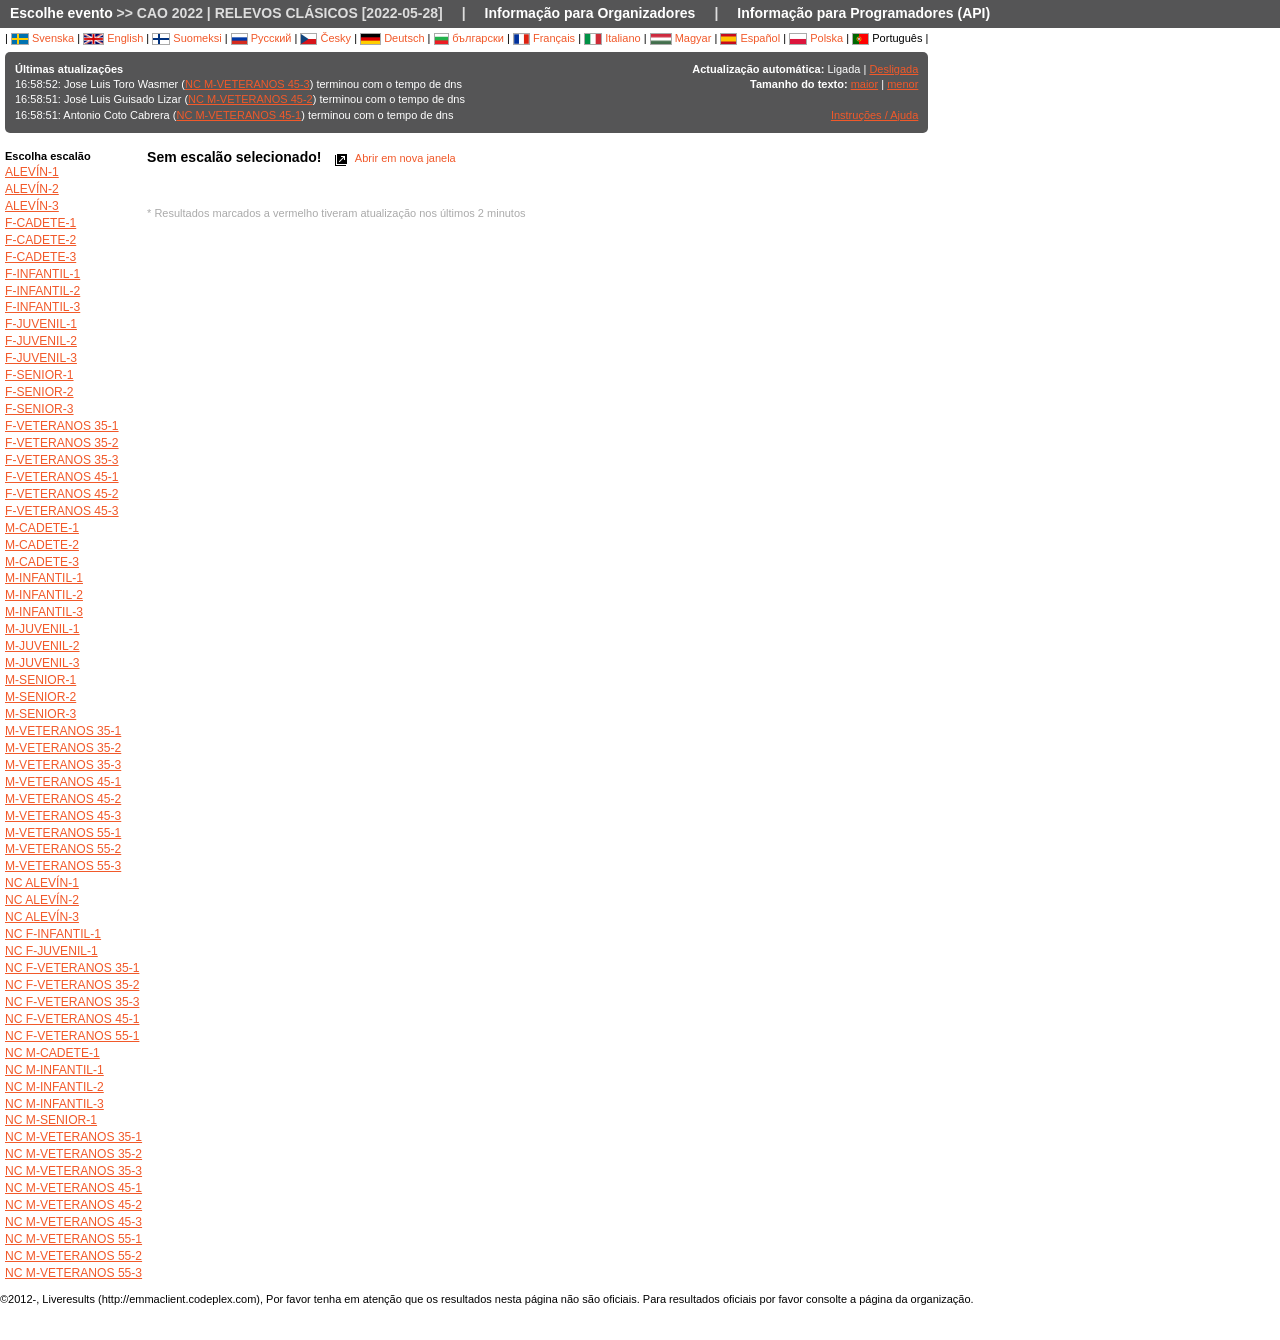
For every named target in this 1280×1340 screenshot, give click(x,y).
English (113, 38)
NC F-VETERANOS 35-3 (72, 1002)
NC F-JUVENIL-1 (51, 951)
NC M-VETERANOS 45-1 (238, 115)
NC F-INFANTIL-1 (53, 934)
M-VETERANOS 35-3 (63, 765)
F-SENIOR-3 (39, 409)
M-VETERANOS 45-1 (63, 782)
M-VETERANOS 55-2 (63, 849)
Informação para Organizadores (590, 13)
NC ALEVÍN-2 (42, 900)
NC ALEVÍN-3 (42, 917)
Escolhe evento (61, 13)
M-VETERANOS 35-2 (63, 748)
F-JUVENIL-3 (41, 358)
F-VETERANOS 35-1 (62, 426)
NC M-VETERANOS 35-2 (73, 1154)
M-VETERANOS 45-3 (63, 816)
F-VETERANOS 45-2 (62, 494)
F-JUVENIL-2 (41, 341)
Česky (325, 38)
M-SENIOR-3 (40, 714)
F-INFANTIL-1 (42, 274)
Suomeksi (186, 38)
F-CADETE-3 (40, 257)
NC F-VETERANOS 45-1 (72, 1019)
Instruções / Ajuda (874, 115)
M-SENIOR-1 (40, 680)
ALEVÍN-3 (32, 206)
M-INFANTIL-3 (44, 612)
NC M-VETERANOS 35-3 (73, 1171)
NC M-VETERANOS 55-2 (73, 1256)
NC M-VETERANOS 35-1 (73, 1137)
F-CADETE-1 (40, 223)
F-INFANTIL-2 (42, 291)
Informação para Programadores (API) (863, 13)
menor (902, 84)
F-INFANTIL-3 (42, 307)
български (469, 38)
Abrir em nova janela (393, 158)
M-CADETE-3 (42, 562)
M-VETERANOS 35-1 (63, 731)
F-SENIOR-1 (39, 375)
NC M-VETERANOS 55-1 (73, 1239)
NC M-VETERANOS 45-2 (250, 99)
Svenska (42, 38)
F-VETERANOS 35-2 (62, 443)
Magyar (681, 38)
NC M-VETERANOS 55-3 (73, 1273)
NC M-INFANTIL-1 (54, 1070)
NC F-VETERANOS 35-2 (72, 985)
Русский (261, 38)
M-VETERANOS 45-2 (63, 799)
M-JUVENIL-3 (42, 663)
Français (544, 38)
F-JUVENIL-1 (41, 324)
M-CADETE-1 (42, 528)
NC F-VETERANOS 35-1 (72, 968)
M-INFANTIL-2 (44, 595)
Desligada (893, 69)
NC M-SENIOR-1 (51, 1120)
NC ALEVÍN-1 (42, 883)
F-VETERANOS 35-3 (62, 460)
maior (865, 84)
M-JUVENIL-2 (42, 646)
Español (750, 38)
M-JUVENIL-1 (42, 629)
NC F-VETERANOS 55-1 (72, 1036)
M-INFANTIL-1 (44, 578)
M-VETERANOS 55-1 (63, 833)
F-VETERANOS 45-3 (62, 511)
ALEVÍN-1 (32, 172)
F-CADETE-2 (40, 240)
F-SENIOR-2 (39, 392)
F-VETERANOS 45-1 (62, 477)
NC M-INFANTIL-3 (54, 1104)
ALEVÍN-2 (32, 189)
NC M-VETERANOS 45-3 (247, 84)
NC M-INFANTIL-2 (54, 1087)
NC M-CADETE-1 (52, 1053)
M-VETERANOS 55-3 (63, 866)
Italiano (612, 38)
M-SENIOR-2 (40, 697)
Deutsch (392, 38)
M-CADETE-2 (42, 545)
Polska (816, 38)
